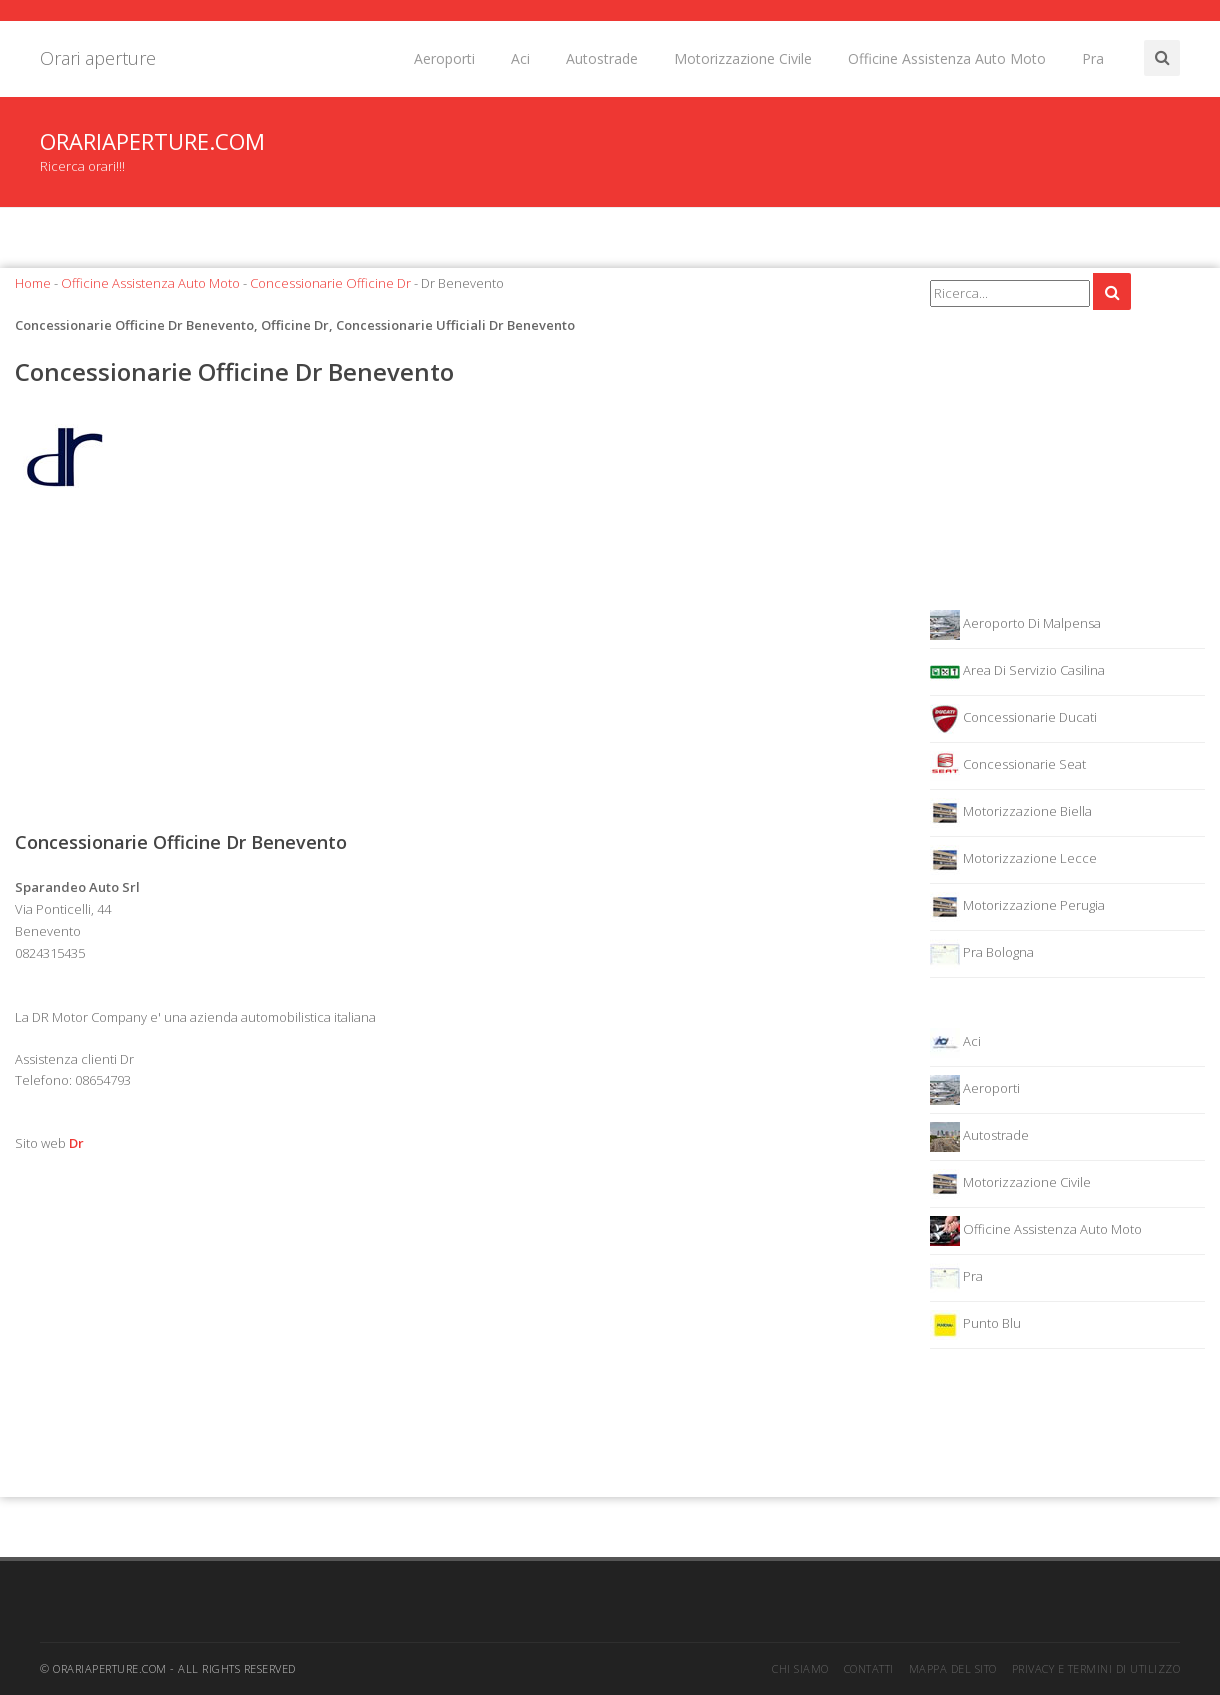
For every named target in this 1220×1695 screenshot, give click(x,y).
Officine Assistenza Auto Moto (947, 58)
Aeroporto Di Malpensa (1015, 625)
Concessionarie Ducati (1013, 719)
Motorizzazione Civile (743, 58)
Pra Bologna (982, 954)
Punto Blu (975, 1325)
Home (33, 283)
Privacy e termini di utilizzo (1096, 1668)
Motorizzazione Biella (1011, 813)
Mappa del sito (953, 1668)
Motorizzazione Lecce (1013, 860)
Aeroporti (444, 58)
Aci (520, 58)
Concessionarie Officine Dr (330, 283)
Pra (1093, 58)
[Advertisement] (457, 669)
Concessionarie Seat (1008, 766)
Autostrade (602, 58)
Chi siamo (800, 1668)
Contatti (869, 1668)
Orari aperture (98, 58)
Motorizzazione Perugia (1017, 907)
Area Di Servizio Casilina (1017, 672)
